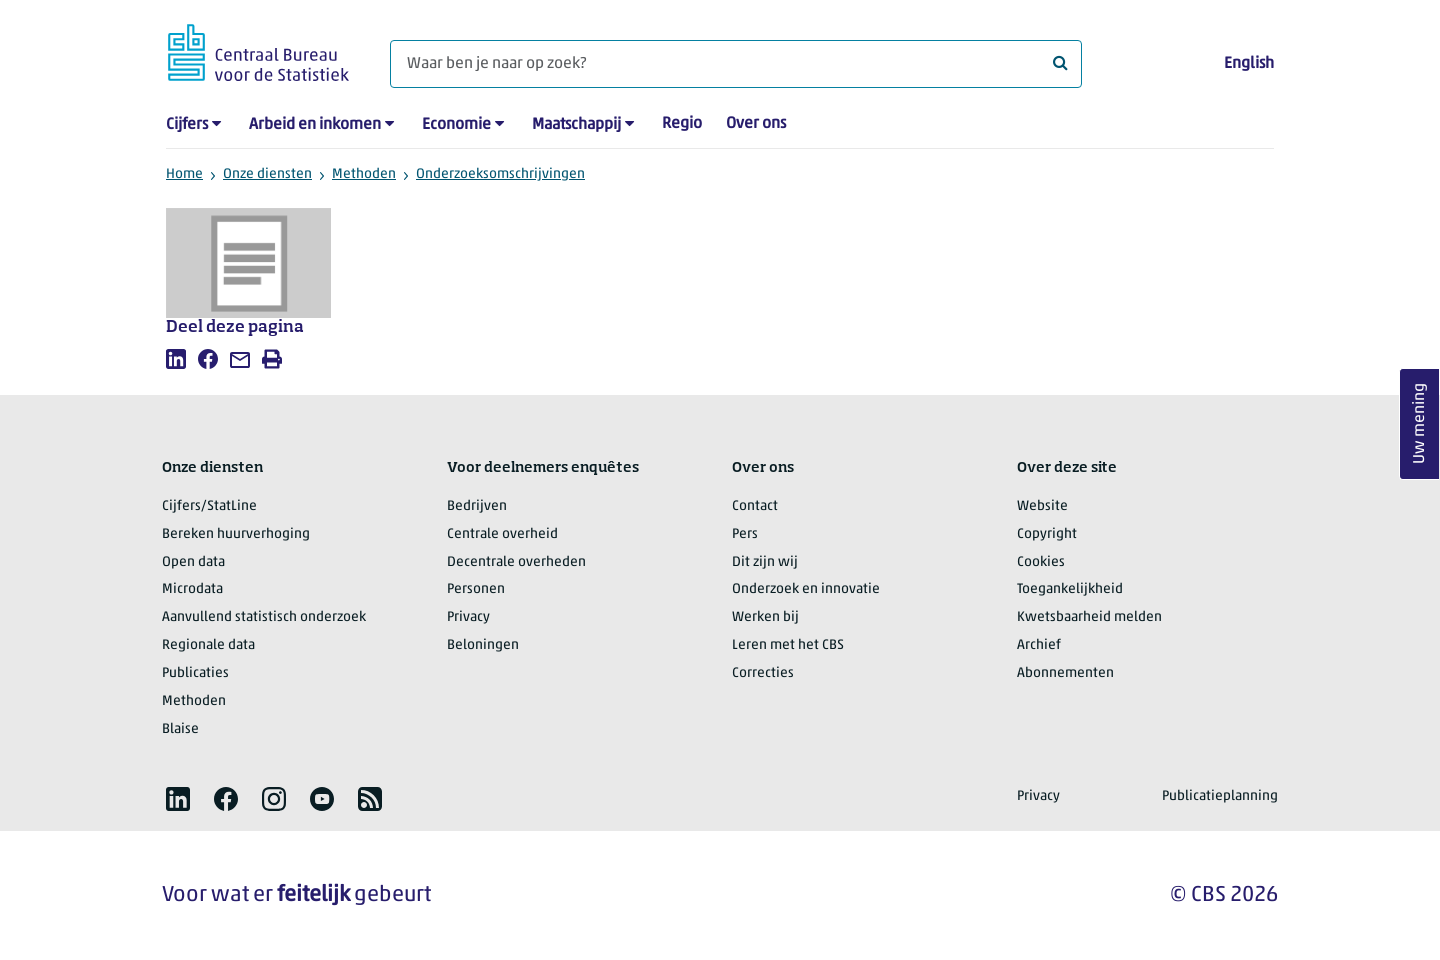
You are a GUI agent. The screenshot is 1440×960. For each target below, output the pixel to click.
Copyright (1047, 534)
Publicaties (195, 673)
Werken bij (765, 617)
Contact (755, 506)
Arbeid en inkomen (315, 125)
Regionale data (208, 645)
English (1249, 64)
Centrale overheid (502, 534)
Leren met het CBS (788, 645)
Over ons (756, 124)
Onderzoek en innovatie (806, 589)
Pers (745, 534)
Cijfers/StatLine (209, 506)
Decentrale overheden (516, 562)
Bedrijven (477, 506)
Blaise (180, 729)
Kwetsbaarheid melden (1089, 617)
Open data (193, 562)
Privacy (468, 617)
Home (184, 174)
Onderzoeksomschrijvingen (500, 174)
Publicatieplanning (1220, 796)
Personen (476, 589)
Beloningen (483, 645)
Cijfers (187, 125)
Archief (1039, 645)
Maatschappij (576, 125)
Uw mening (1420, 424)
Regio (682, 124)
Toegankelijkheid (1070, 589)
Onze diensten (267, 174)
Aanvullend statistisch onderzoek (264, 617)
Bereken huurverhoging (236, 534)
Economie (456, 125)
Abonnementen (1065, 673)
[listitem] (176, 359)
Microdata (192, 589)
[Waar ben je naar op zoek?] (736, 64)
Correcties (763, 673)
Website (1042, 506)
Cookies (1041, 562)
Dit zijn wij (765, 562)
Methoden (364, 174)
